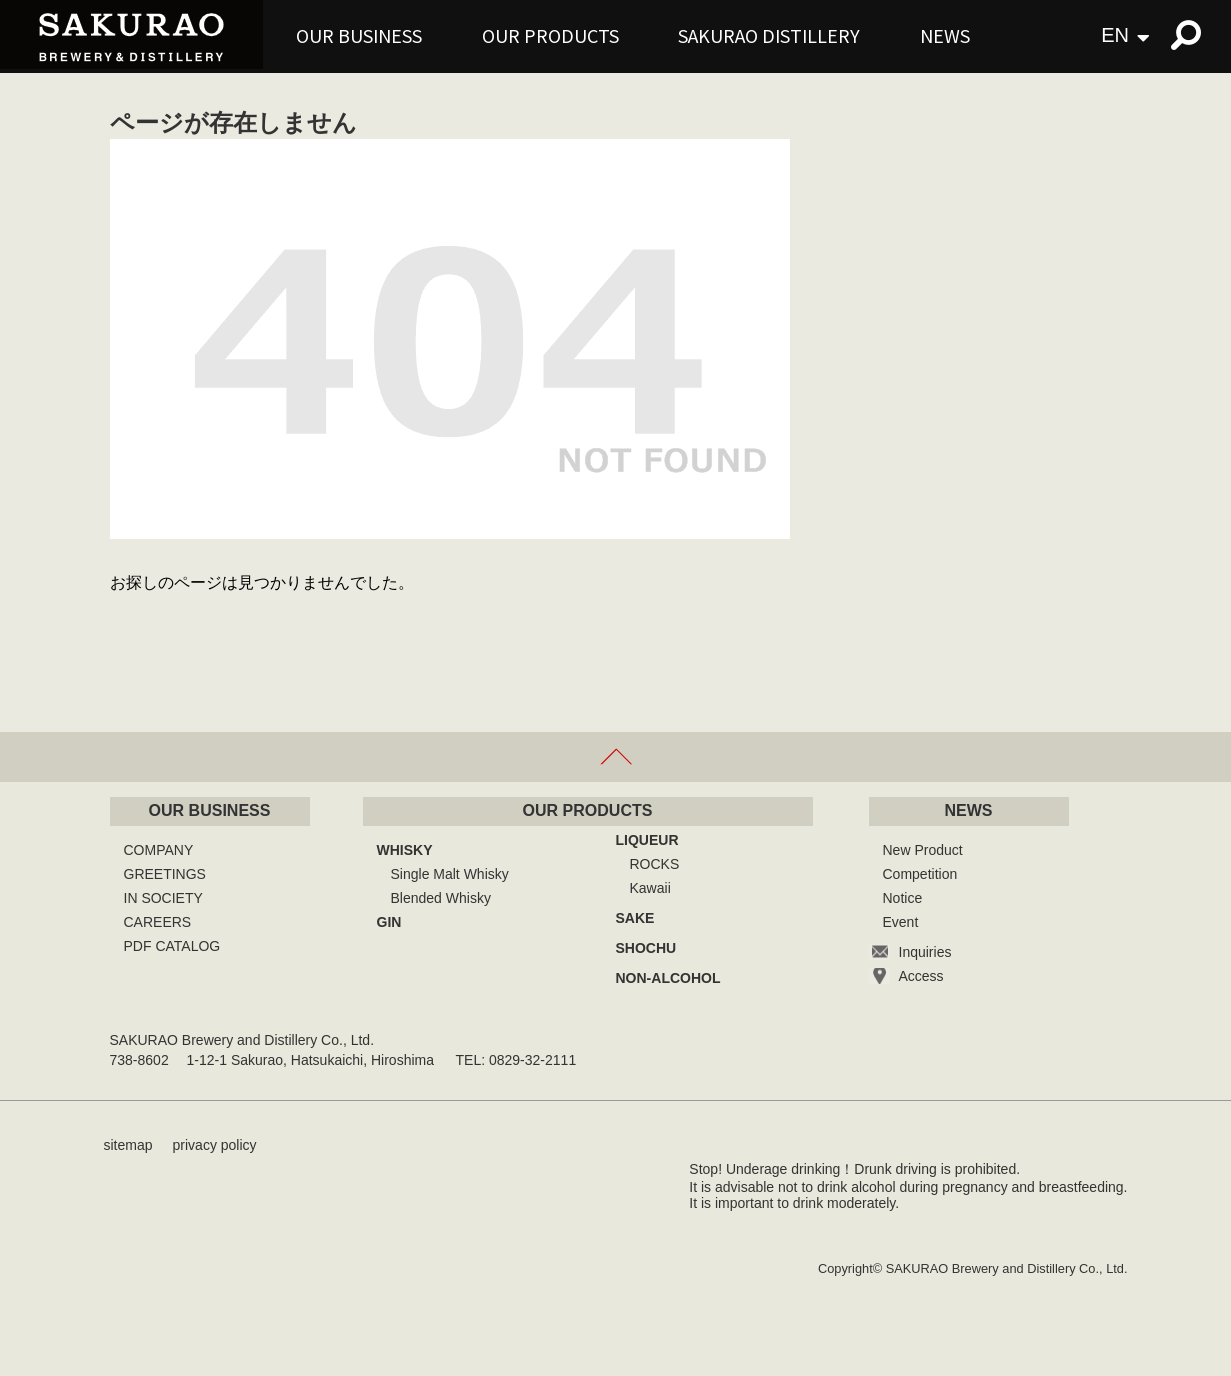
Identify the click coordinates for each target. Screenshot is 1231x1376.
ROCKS (655, 864)
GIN (389, 922)
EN (1115, 35)
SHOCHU (646, 948)
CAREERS (158, 922)
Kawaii (650, 888)
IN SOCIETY (163, 898)
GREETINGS (165, 874)
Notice (903, 898)
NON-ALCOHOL (668, 978)
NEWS (945, 35)
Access (921, 976)
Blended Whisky (441, 898)
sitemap (128, 1145)
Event (901, 922)
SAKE (635, 918)
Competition (920, 874)
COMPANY (159, 850)
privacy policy (215, 1145)
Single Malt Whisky (450, 874)
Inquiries (925, 952)
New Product (923, 850)
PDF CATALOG (172, 946)
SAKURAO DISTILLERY (769, 35)
